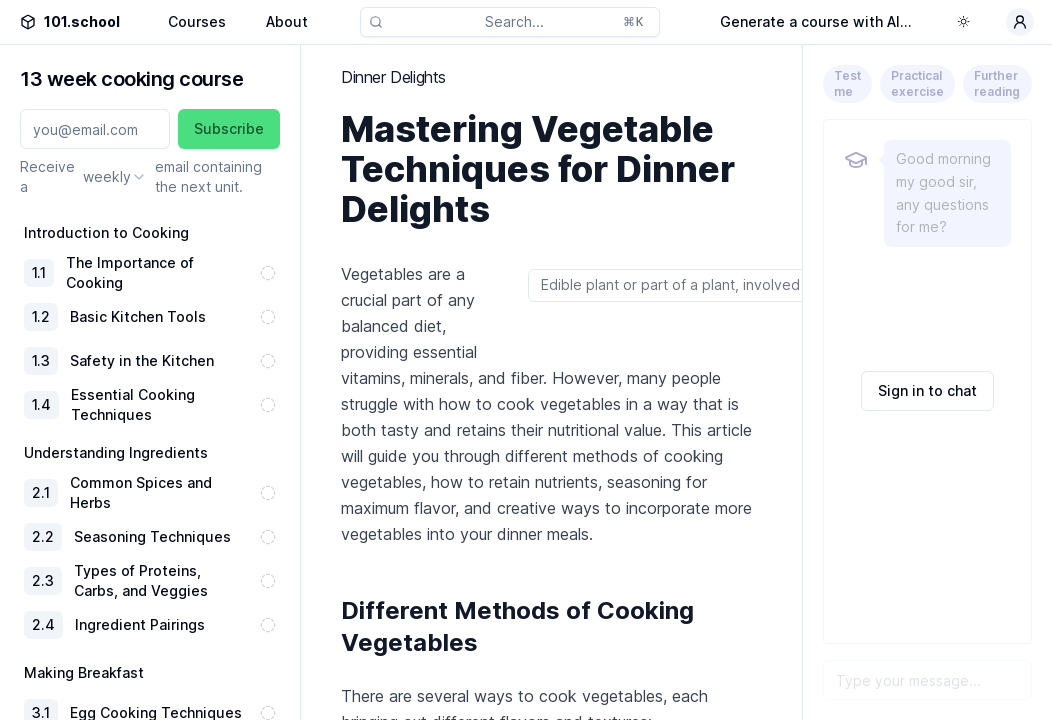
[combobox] (115, 177)
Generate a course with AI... (816, 21)
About (287, 21)
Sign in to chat (927, 390)
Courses (197, 21)
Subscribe (229, 128)
